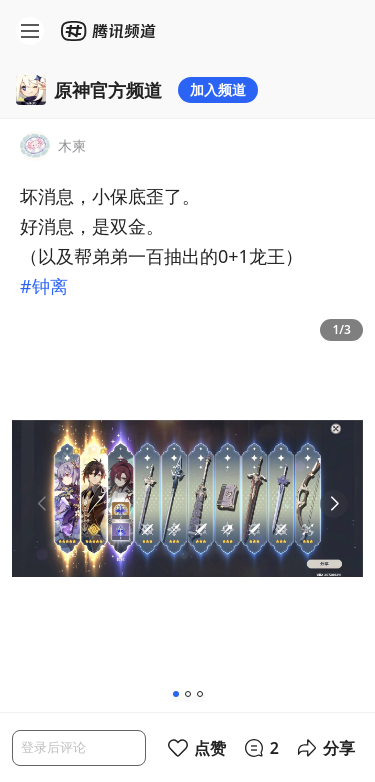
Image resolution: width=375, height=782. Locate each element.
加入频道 (218, 89)
